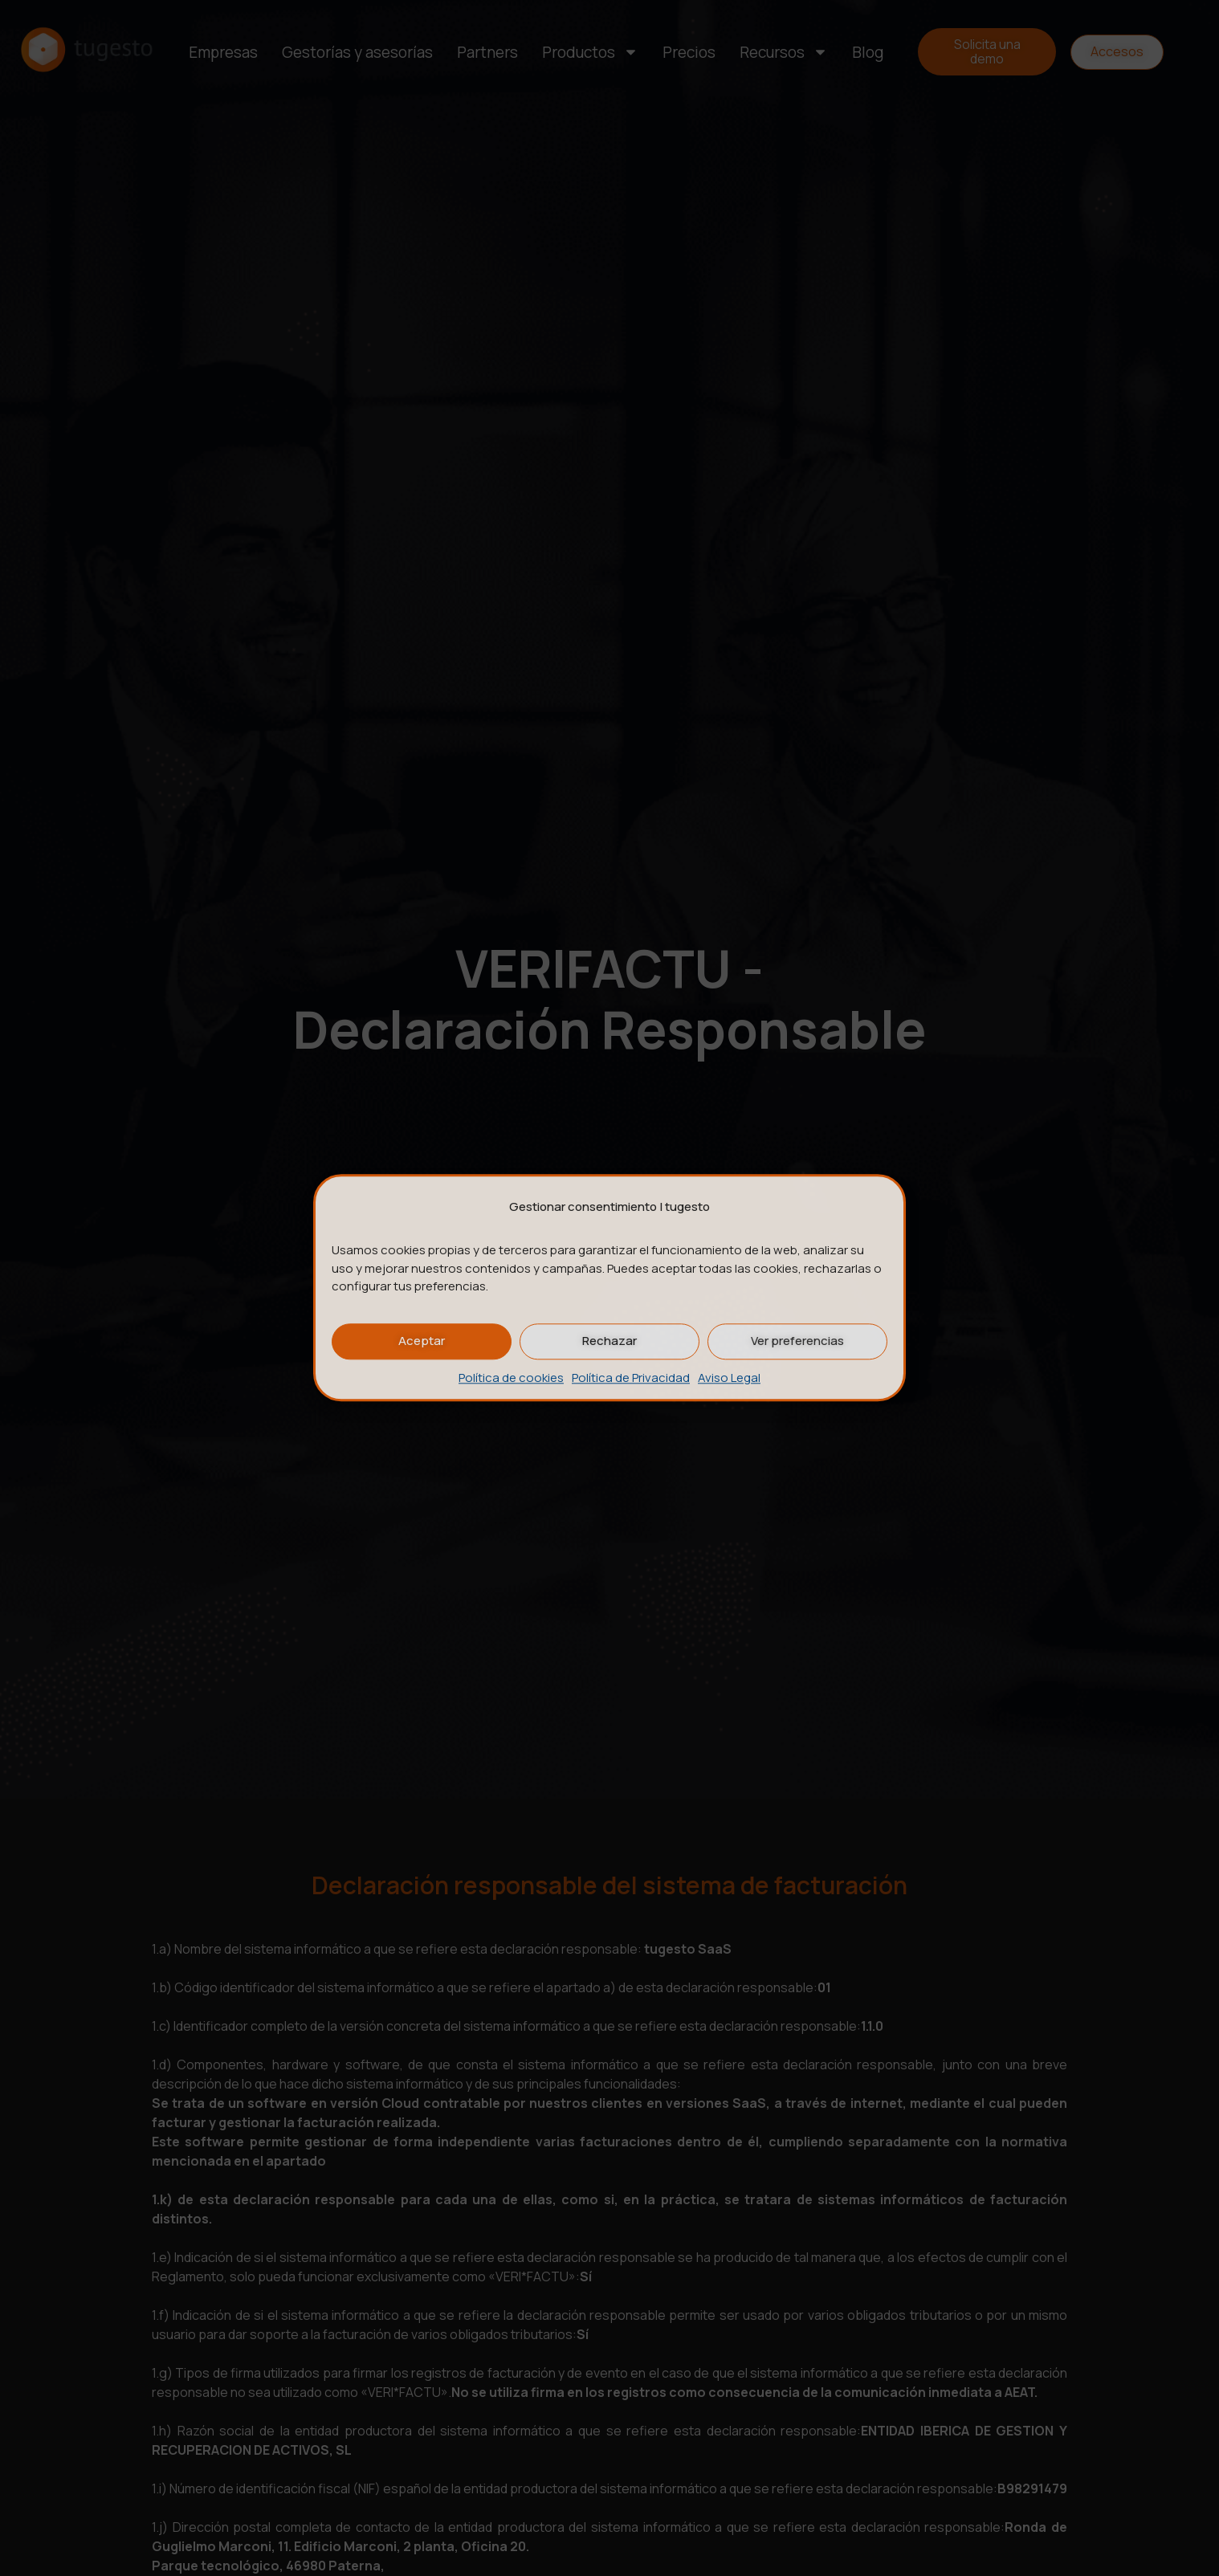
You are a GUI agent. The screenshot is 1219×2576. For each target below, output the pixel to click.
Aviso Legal (729, 1377)
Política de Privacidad (631, 1377)
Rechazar (609, 1341)
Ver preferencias (797, 1341)
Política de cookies (511, 1377)
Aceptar (421, 1341)
